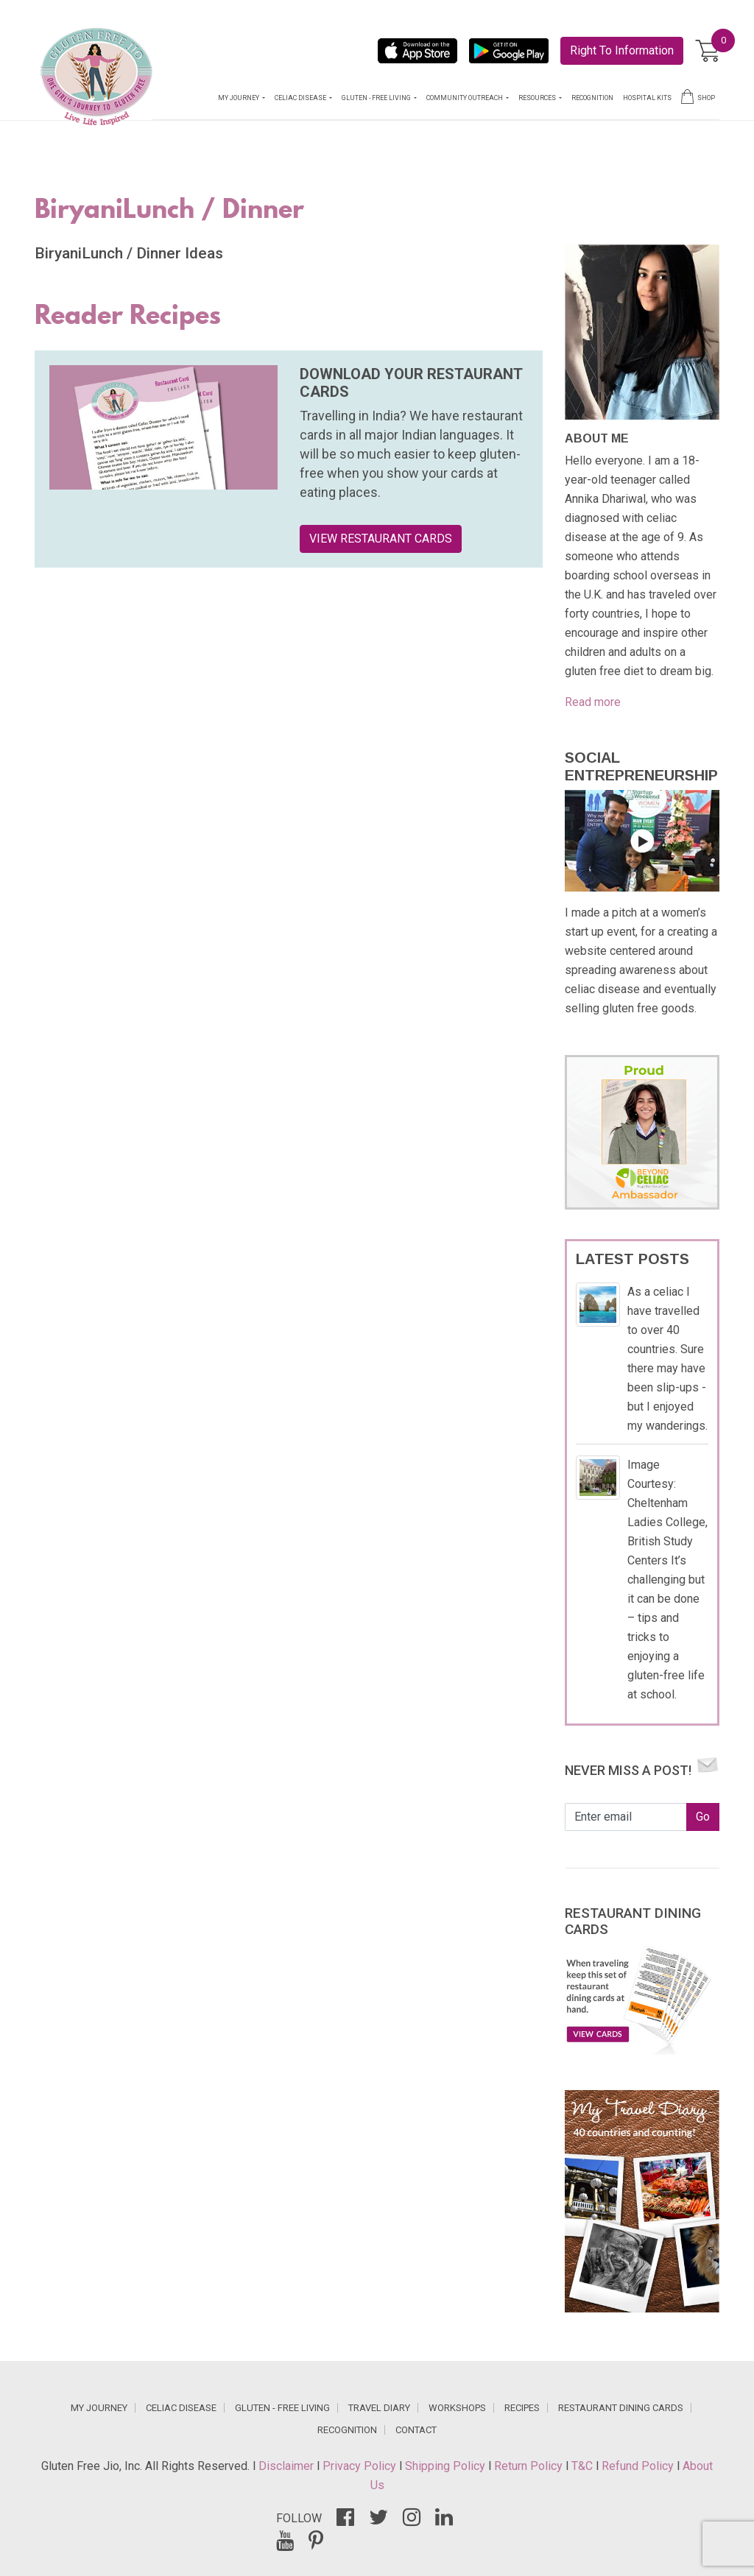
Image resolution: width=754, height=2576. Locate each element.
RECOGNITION (592, 98)
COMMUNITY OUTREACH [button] (465, 98)
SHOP (698, 96)
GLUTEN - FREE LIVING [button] (377, 98)
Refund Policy (639, 2466)
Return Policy (530, 2466)
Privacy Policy (361, 2466)
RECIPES (522, 2407)
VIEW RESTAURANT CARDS (380, 539)
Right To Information (622, 50)
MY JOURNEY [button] (239, 98)
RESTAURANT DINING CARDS (620, 2407)
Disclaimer (287, 2466)
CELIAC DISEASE (181, 2407)
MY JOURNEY (99, 2407)
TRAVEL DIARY (379, 2407)
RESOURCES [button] (537, 98)
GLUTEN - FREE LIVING (282, 2407)
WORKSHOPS (457, 2407)
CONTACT (416, 2429)
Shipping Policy (446, 2466)
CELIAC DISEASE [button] (301, 98)
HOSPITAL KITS (647, 98)
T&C (583, 2466)
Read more (593, 702)
